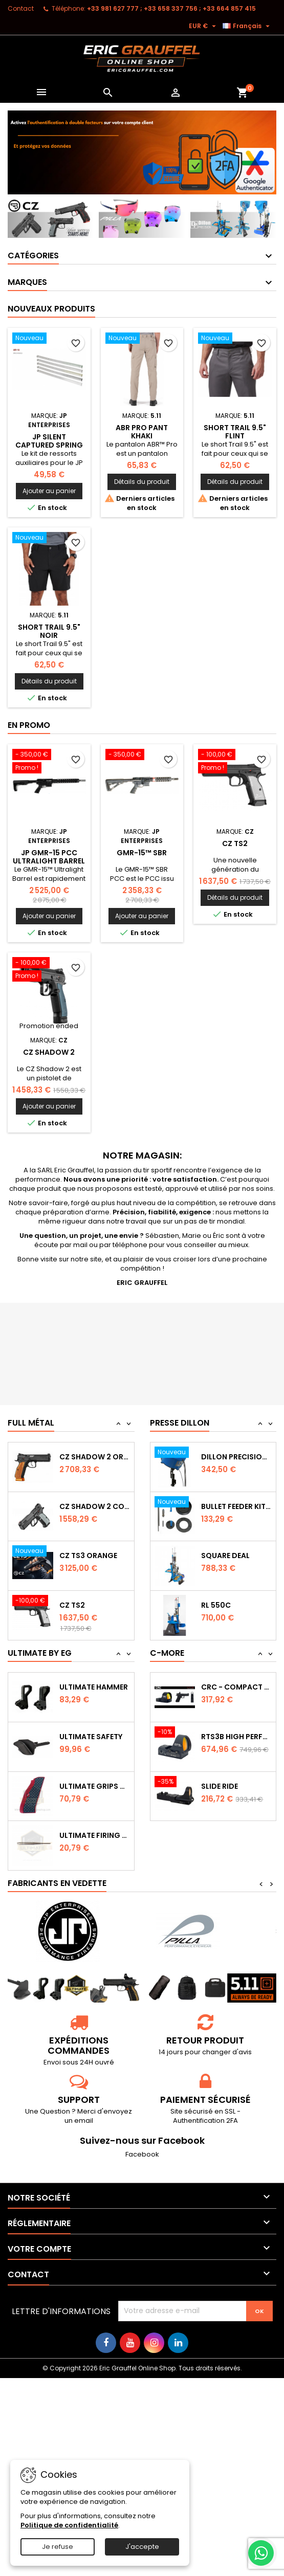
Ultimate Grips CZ (94, 1786)
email (83, 2120)
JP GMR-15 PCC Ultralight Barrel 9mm (49, 861)
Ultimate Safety (90, 1737)
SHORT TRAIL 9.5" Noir (49, 631)
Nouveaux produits (51, 309)
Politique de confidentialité (69, 2525)
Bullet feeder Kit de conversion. (236, 1536)
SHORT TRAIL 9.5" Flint (235, 432)
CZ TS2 (235, 843)
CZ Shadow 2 (49, 1052)
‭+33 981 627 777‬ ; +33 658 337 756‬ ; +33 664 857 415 (171, 8)
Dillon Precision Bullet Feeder (236, 1486)
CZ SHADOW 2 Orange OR (94, 1484)
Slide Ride (219, 1800)
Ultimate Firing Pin (94, 1835)
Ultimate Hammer (93, 1687)
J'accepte (142, 2546)
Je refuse (57, 2546)
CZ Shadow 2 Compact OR (94, 1534)
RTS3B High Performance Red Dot (236, 1751)
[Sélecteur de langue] (247, 26)
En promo (29, 725)
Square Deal (225, 1586)
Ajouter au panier (49, 490)
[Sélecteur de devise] (204, 26)
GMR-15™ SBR (142, 853)
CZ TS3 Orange (88, 1584)
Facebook (142, 2154)
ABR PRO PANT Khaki (142, 432)
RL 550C (216, 1635)
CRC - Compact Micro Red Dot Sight (236, 1702)
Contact (21, 8)
